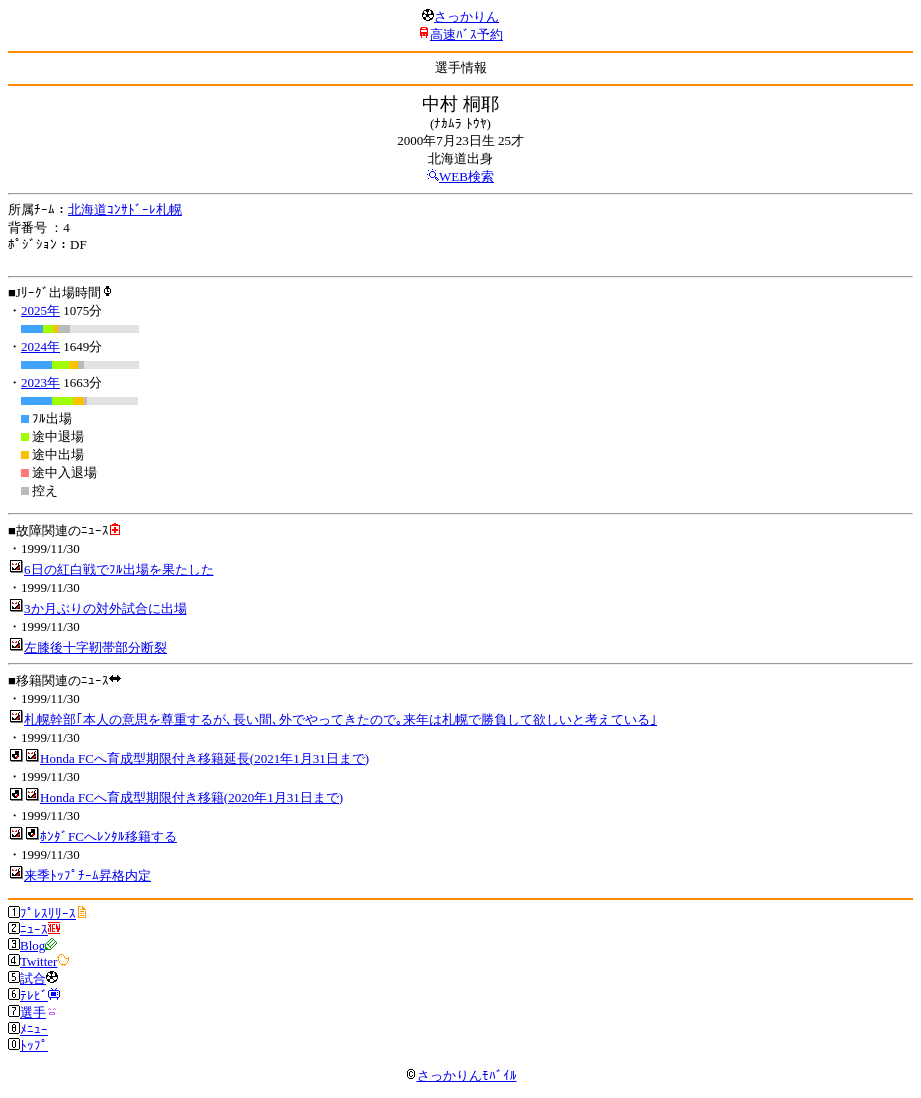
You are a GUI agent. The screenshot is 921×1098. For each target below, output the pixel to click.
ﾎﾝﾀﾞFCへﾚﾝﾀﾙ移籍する (108, 836)
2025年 (40, 310)
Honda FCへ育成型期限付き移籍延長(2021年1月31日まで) (204, 758)
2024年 (40, 346)
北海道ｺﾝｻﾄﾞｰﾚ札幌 (125, 209)
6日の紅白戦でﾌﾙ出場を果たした (119, 569)
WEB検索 (466, 176)
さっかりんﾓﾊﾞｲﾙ (461, 1075)
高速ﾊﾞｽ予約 (466, 34)
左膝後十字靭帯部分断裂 (95, 647)
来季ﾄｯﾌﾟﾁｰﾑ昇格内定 (87, 875)
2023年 (40, 382)
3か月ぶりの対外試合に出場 (105, 608)
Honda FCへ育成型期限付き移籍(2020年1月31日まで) (191, 797)
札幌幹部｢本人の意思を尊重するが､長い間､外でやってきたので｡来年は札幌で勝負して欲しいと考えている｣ (340, 719)
